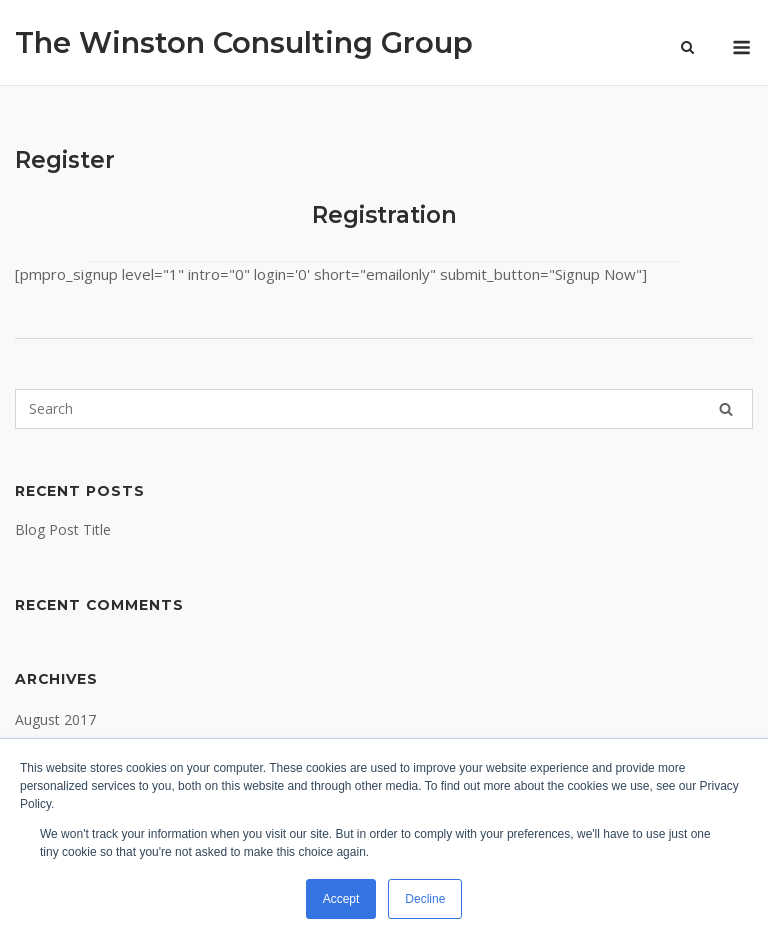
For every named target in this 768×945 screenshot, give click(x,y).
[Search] (726, 409)
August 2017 (55, 719)
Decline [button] (425, 899)
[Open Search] (687, 49)
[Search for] (384, 409)
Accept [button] (341, 899)
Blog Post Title (63, 529)
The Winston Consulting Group (244, 42)
